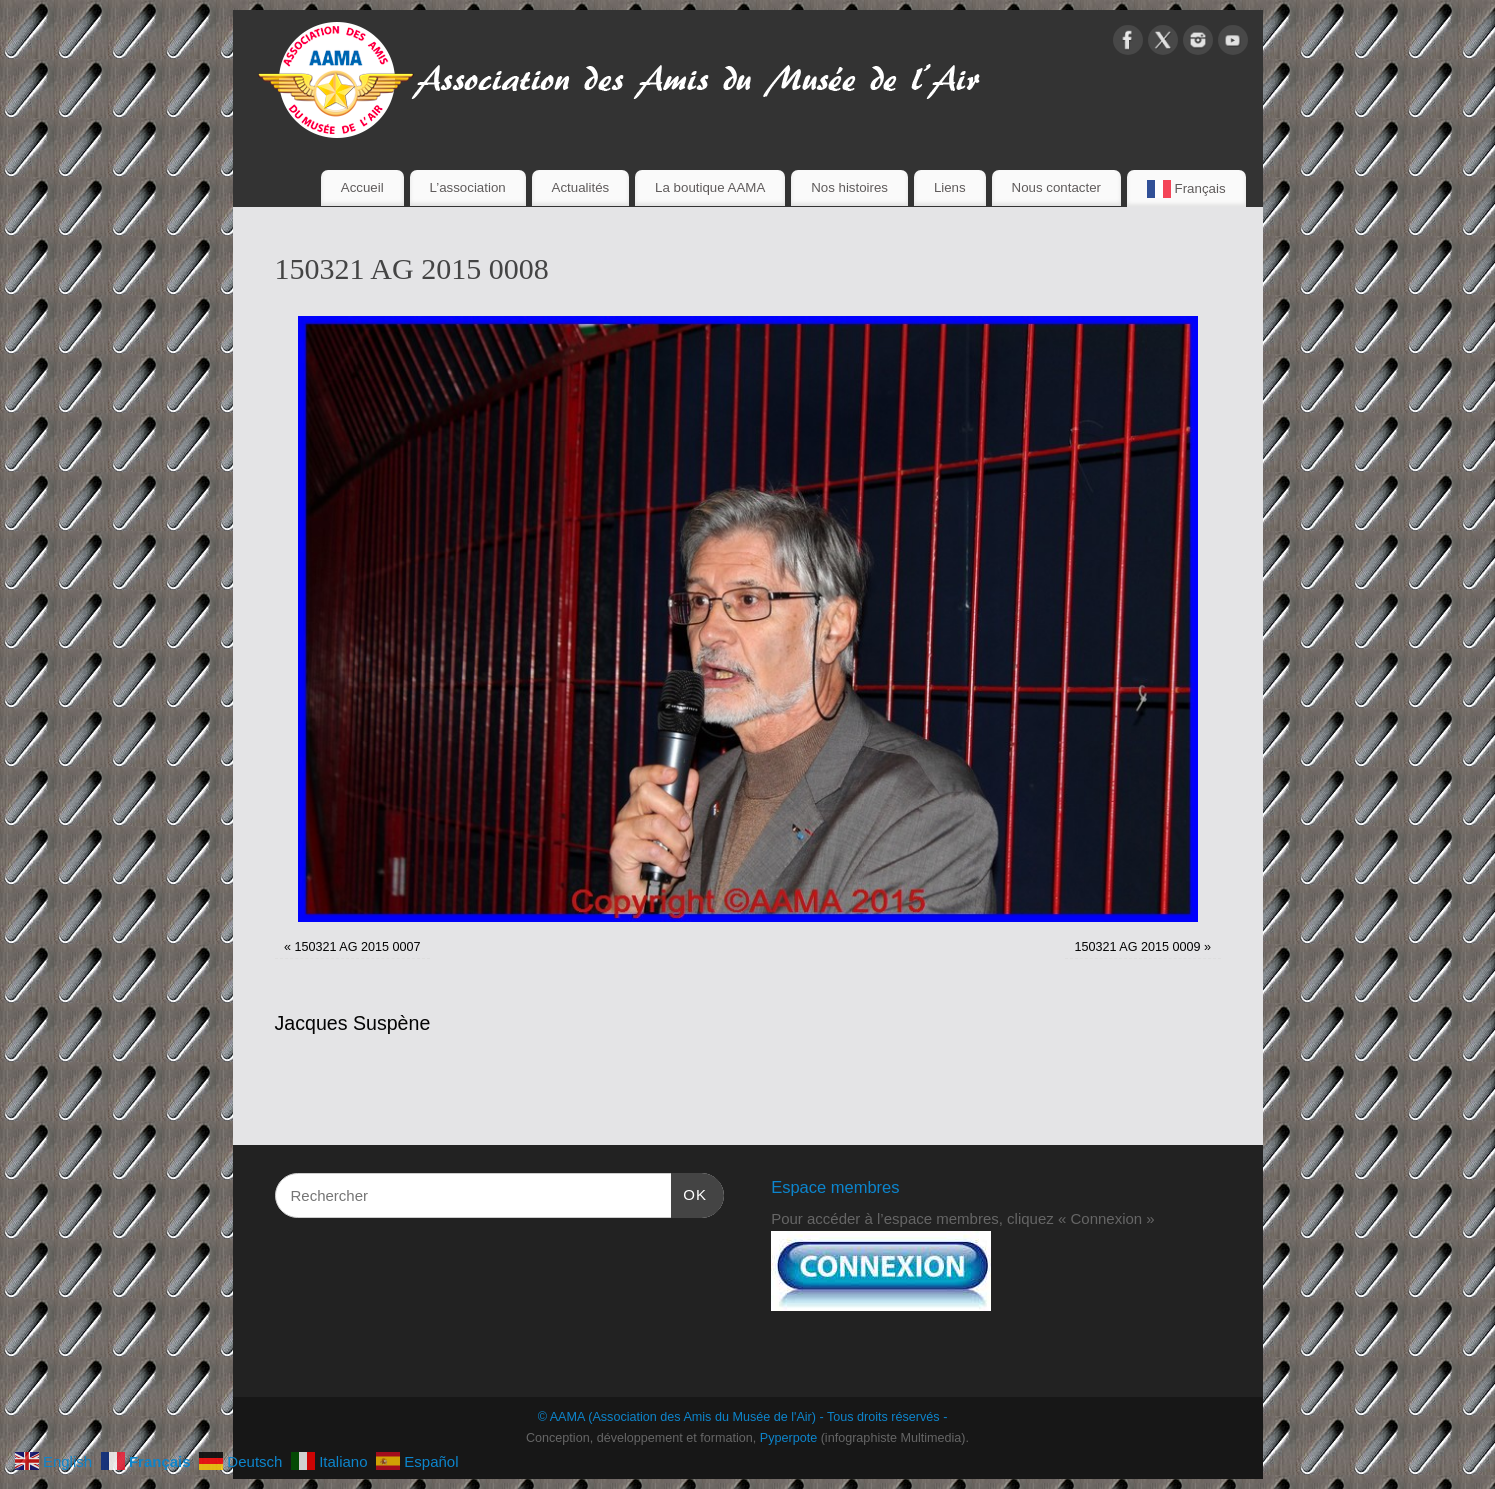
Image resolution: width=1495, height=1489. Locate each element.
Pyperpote (788, 1438)
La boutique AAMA (710, 187)
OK (689, 1192)
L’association (468, 187)
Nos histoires (849, 187)
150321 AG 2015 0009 (1137, 947)
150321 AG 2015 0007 (357, 947)
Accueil (362, 187)
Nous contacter (1056, 187)
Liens (950, 187)
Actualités (581, 187)
